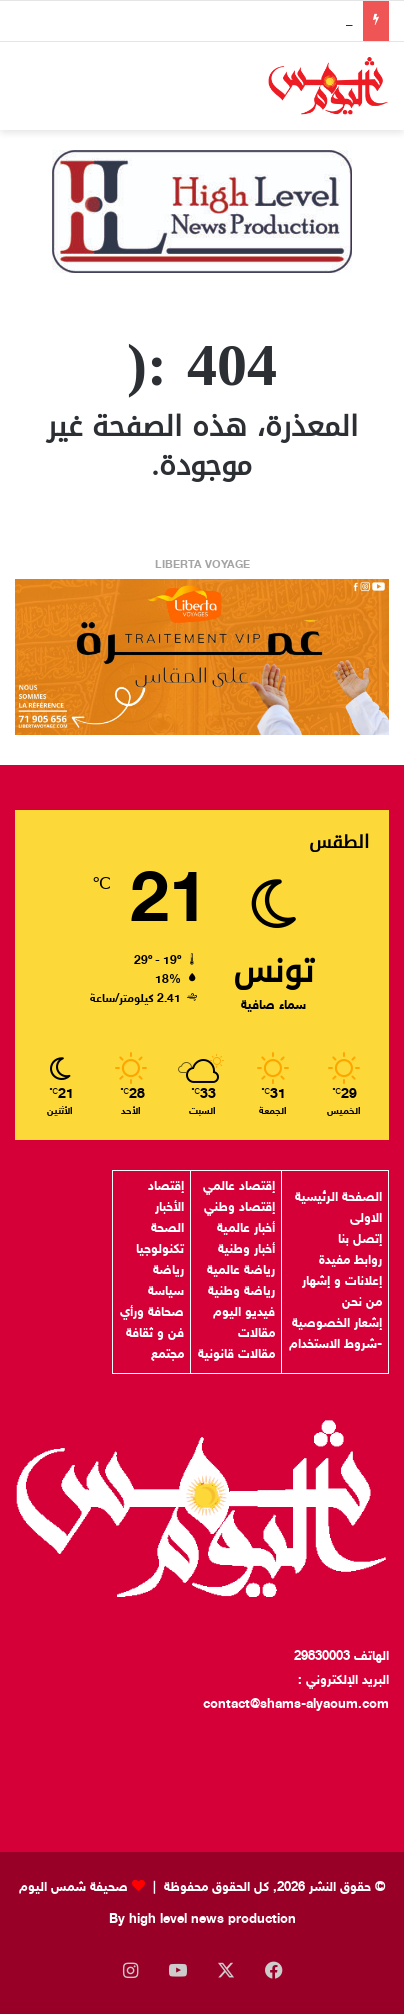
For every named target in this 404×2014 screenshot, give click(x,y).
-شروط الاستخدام (335, 1345)
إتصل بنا (360, 1240)
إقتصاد (166, 1187)
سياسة (166, 1292)
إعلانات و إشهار (342, 1282)
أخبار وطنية (246, 1250)
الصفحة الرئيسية (338, 1198)
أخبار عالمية (246, 1229)
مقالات (256, 1334)
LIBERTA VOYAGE (202, 565)
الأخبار (169, 1208)
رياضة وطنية (241, 1292)
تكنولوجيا (160, 1250)
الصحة (167, 1229)
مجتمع (167, 1355)
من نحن (362, 1303)
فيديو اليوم (244, 1313)
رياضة (168, 1271)
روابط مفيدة (350, 1261)
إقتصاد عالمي (239, 1187)
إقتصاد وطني (239, 1208)
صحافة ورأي (152, 1313)
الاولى (366, 1219)
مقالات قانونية (236, 1355)
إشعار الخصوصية (337, 1324)
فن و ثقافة (155, 1334)
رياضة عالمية (241, 1271)
